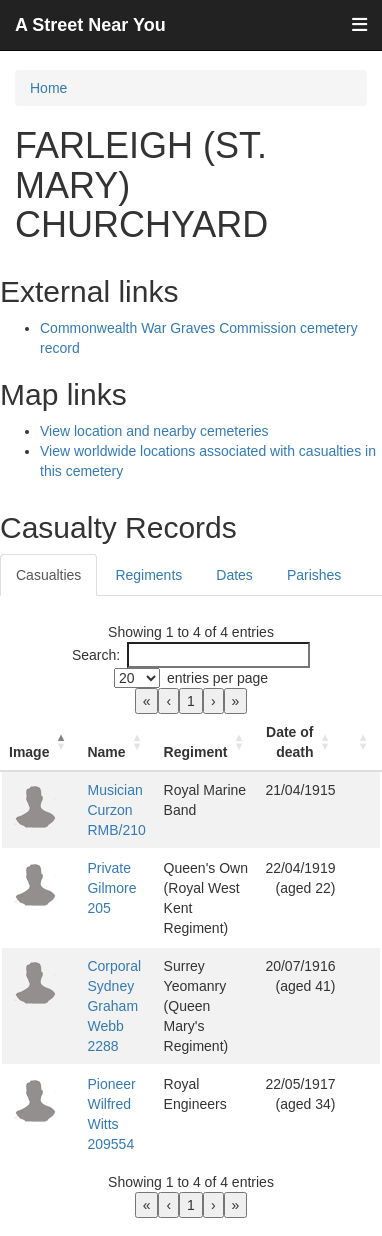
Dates (234, 575)
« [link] (147, 701)
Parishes (314, 575)
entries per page (217, 678)
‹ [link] (168, 701)
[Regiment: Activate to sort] (207, 742)
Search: (96, 655)
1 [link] (191, 701)
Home (48, 88)
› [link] (213, 701)
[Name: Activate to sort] (117, 742)
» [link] (236, 701)
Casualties (48, 575)
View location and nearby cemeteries (154, 431)
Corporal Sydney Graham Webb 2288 (114, 1006)
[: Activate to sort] (362, 742)
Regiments (148, 575)
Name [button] (106, 752)
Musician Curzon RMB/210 (116, 810)
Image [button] (29, 752)
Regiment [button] (196, 752)
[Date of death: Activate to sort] (300, 742)
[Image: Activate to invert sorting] (40, 742)
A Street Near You (90, 25)
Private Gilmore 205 (111, 888)
